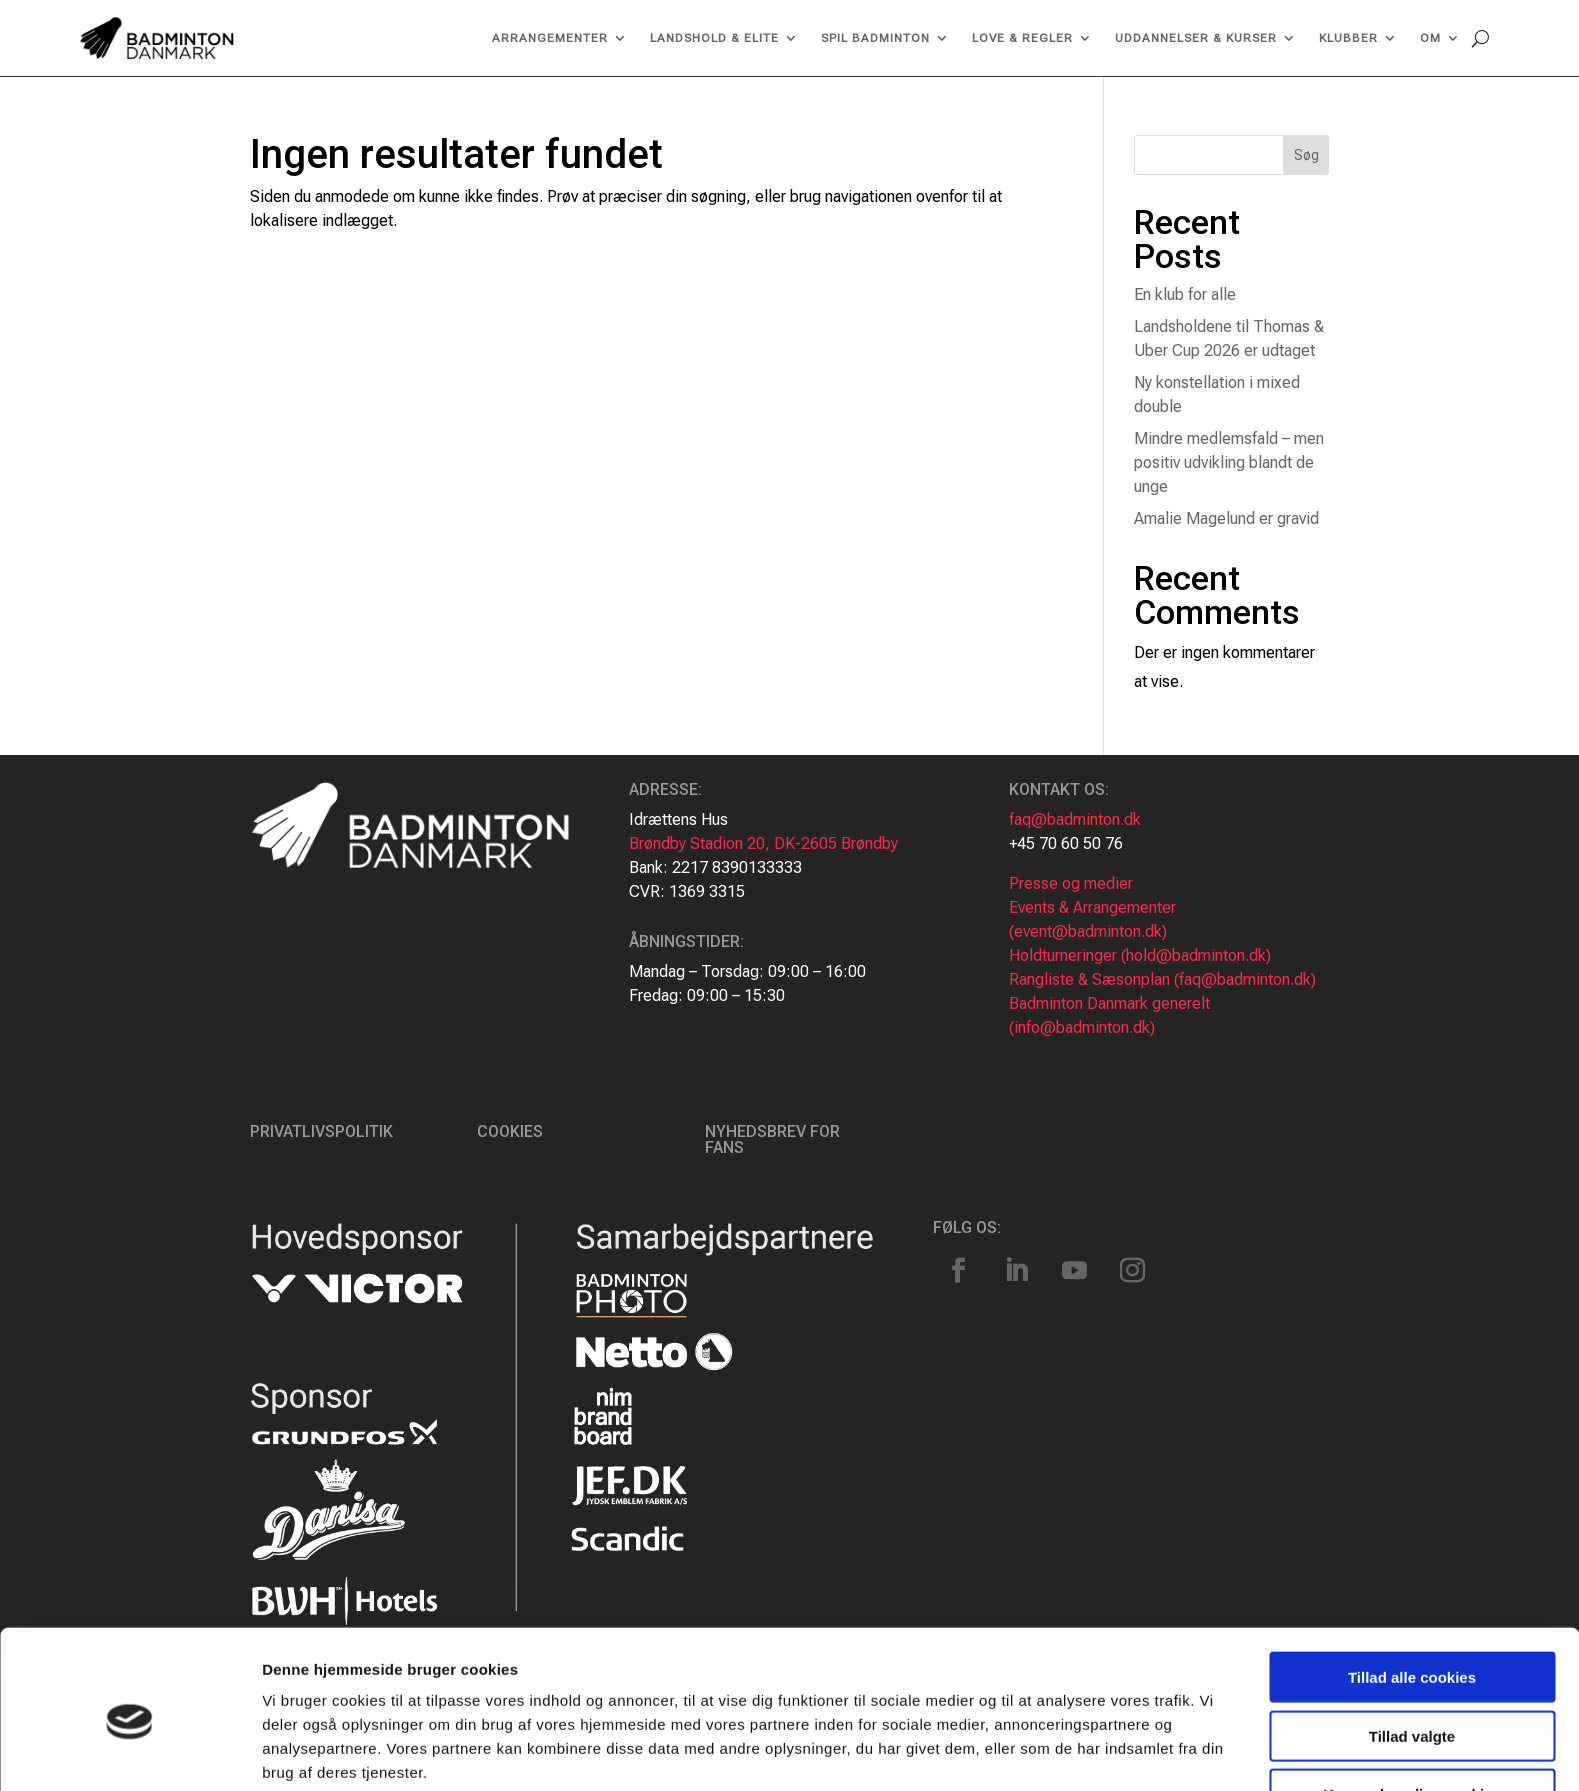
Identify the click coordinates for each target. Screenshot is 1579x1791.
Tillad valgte (1412, 1650)
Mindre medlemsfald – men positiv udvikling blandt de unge (1229, 462)
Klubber (1348, 38)
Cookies (510, 1131)
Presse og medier (1071, 883)
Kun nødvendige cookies (1412, 1708)
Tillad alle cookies (1412, 1591)
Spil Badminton (875, 38)
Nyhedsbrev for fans (772, 1139)
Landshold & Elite (714, 38)
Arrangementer (550, 38)
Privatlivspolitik (321, 1131)
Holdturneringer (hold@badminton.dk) (1140, 955)
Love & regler (1022, 38)
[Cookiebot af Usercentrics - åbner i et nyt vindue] (129, 1752)
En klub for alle (1185, 294)
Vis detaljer (1039, 1751)
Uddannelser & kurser (1196, 38)
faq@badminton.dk (1075, 819)
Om (1430, 38)
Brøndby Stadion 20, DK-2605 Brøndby (763, 843)
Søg (1306, 155)
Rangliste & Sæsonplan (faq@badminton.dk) (1162, 979)
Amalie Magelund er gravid (1226, 518)
